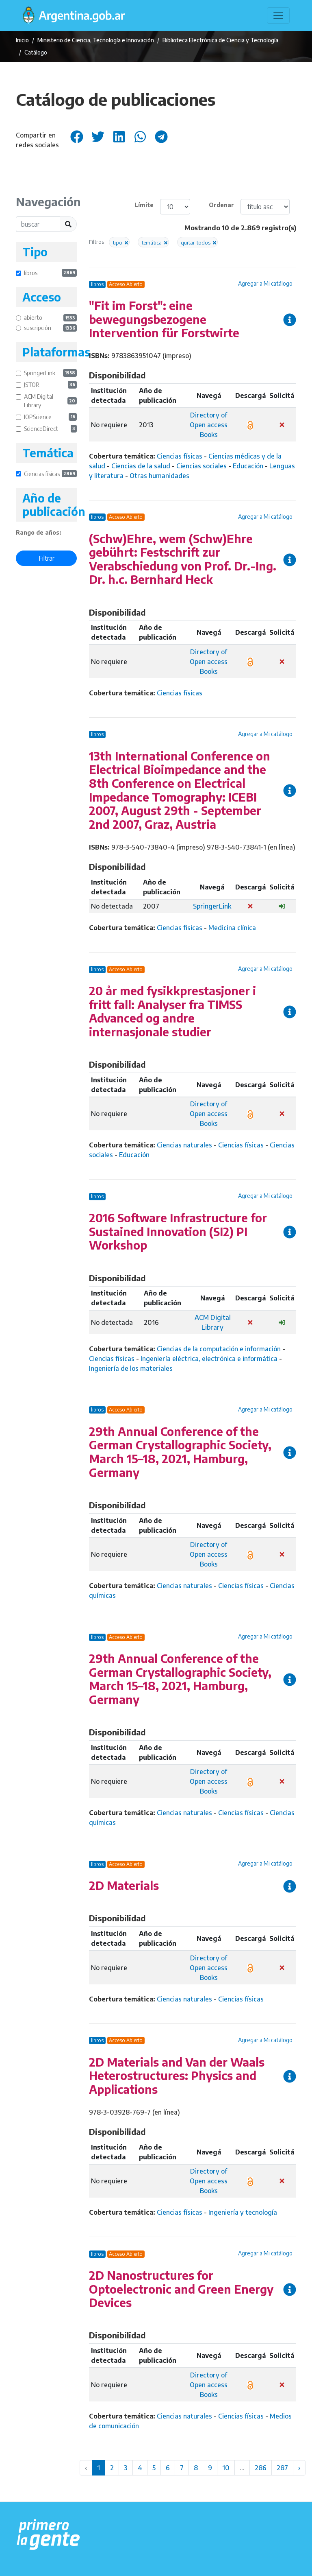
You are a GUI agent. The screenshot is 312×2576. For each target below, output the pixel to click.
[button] (119, 242)
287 (282, 2468)
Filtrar (46, 558)
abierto (50, 318)
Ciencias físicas (50, 474)
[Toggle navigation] (278, 15)
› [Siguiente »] (299, 2468)
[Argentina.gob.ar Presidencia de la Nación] (48, 2535)
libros (50, 273)
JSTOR (50, 385)
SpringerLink (50, 373)
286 (260, 2468)
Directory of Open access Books (209, 425)
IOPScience (50, 417)
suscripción (50, 328)
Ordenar (221, 204)
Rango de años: (38, 532)
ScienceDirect (50, 429)
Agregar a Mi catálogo (265, 283)
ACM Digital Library (50, 401)
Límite (144, 204)
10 (226, 2468)
